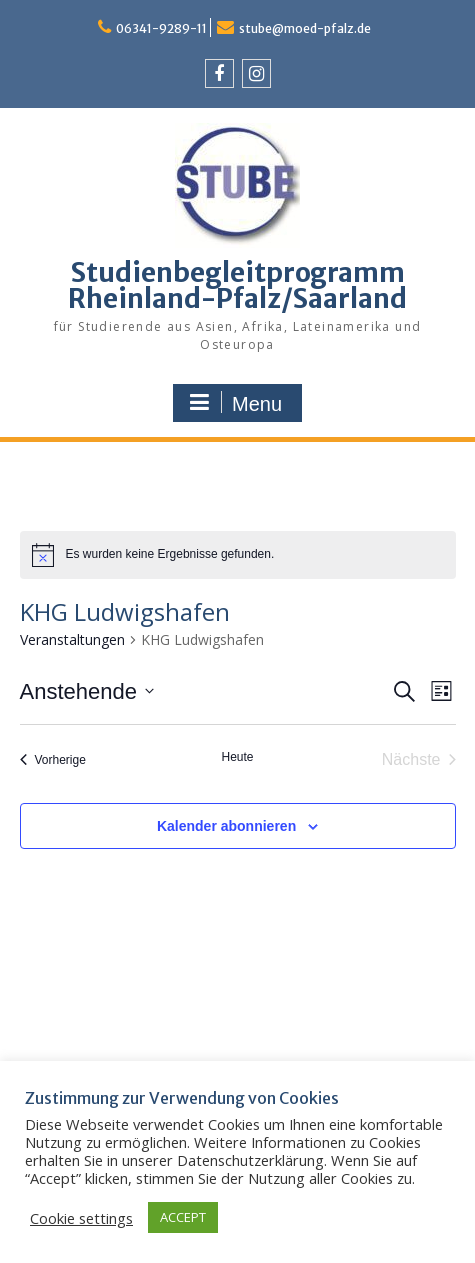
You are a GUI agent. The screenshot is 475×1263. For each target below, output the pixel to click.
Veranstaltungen (72, 639)
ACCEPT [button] (183, 1217)
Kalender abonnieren (226, 826)
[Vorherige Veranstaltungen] (53, 760)
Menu (235, 403)
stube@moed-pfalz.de (305, 28)
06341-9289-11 (161, 28)
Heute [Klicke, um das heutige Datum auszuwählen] (237, 757)
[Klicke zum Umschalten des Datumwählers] (87, 691)
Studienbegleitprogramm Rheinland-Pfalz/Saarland (237, 285)
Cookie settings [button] (81, 1218)
